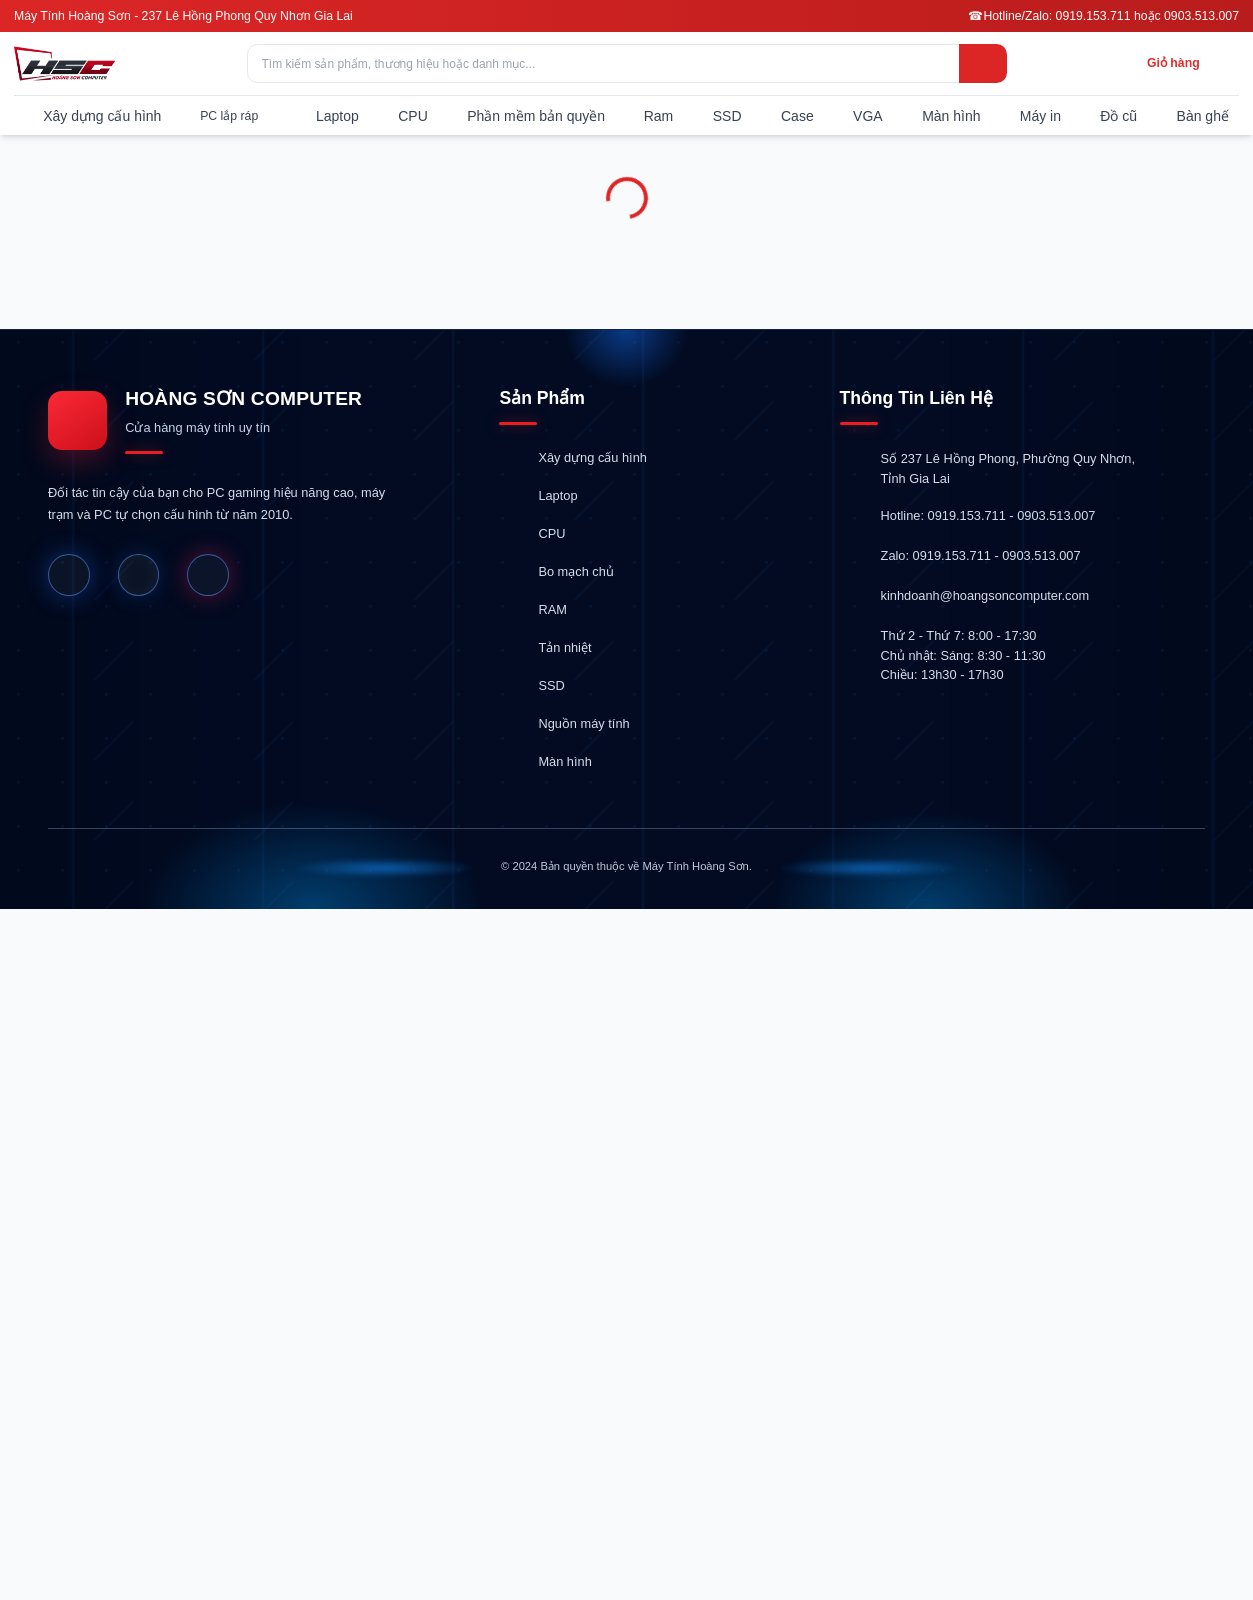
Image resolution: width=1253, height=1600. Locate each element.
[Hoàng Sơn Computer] (64, 63)
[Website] (139, 575)
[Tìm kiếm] (983, 63)
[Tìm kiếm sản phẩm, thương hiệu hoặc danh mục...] (627, 63)
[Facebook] (69, 575)
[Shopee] (208, 575)
